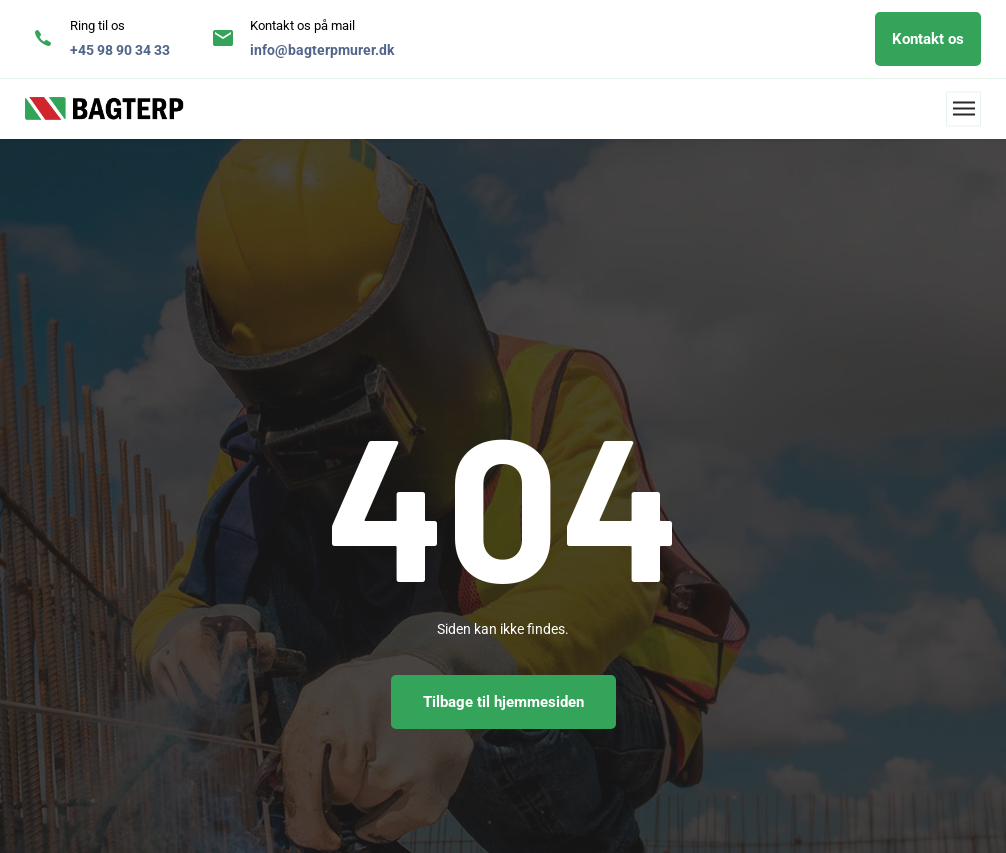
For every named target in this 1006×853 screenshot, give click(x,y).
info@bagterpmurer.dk (322, 50)
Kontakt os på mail (302, 25)
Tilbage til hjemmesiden (503, 702)
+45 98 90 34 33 (120, 50)
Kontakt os (928, 39)
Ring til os (97, 25)
